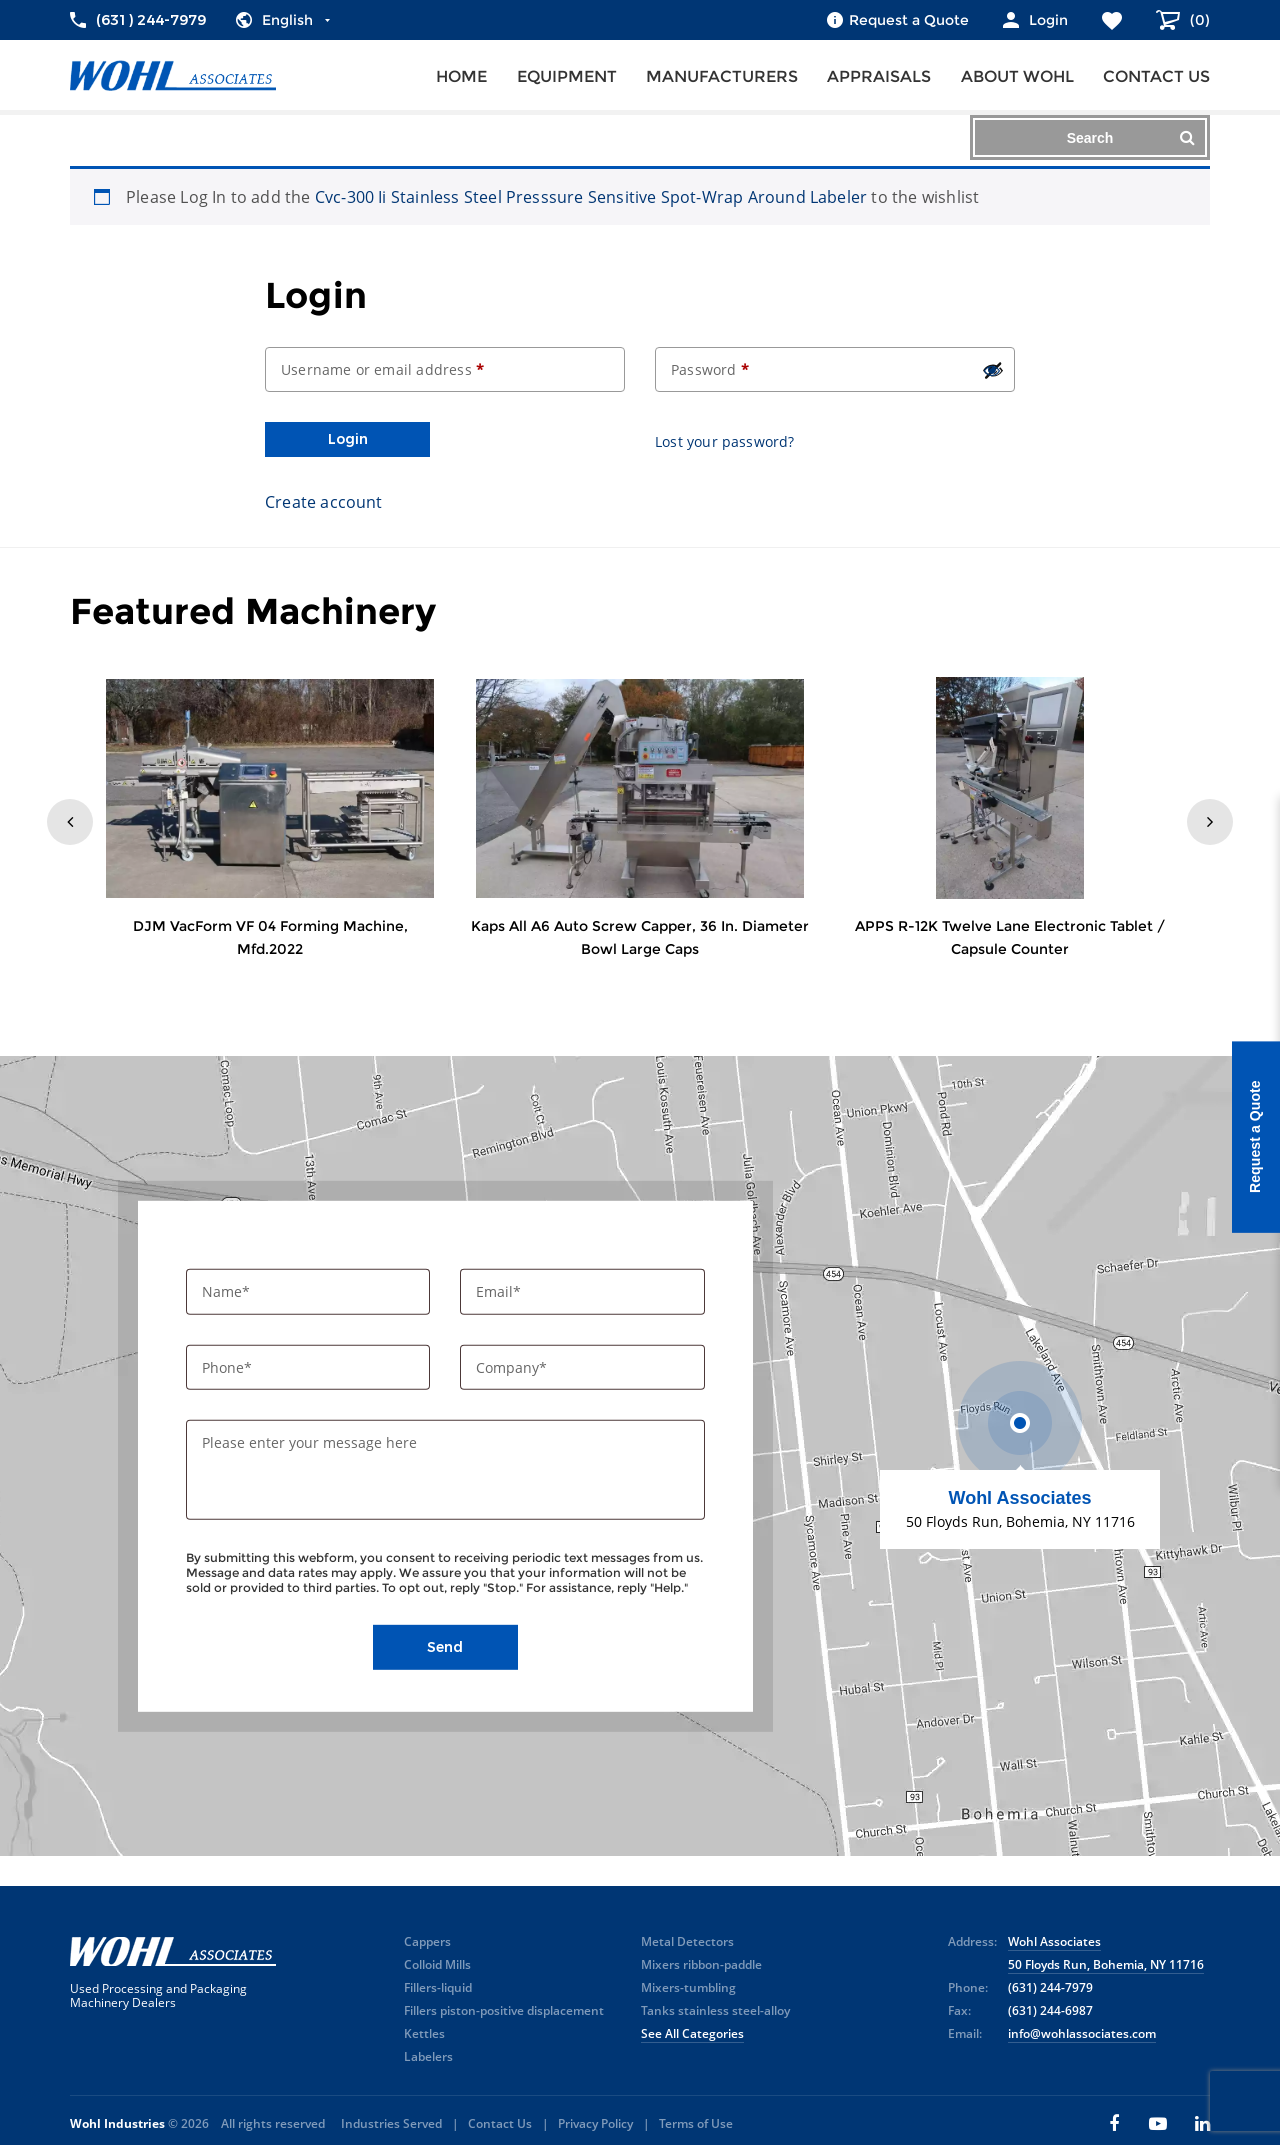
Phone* (229, 1366)
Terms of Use (696, 2123)
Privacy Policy (595, 2123)
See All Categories (692, 2033)
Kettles (424, 2033)
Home (461, 76)
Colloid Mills (437, 1964)
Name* (228, 1291)
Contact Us (500, 2123)
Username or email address (382, 369)
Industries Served (391, 2123)
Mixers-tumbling (688, 1987)
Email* (500, 1291)
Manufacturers (722, 76)
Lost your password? (725, 441)
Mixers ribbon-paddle (701, 1964)
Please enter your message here (309, 1442)
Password (710, 369)
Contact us (1156, 76)
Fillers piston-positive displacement (504, 2010)
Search (1131, 137)
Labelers (428, 2056)
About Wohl (1017, 76)
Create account (324, 502)
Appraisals (879, 76)
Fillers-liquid (438, 1987)
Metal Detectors (687, 1941)
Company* (513, 1366)
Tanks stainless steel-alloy (715, 2010)
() (1198, 20)
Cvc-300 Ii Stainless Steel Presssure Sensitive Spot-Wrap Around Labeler (591, 197)
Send (445, 1647)
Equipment (567, 76)
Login (348, 439)
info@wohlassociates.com (1082, 2033)
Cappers (427, 1941)
